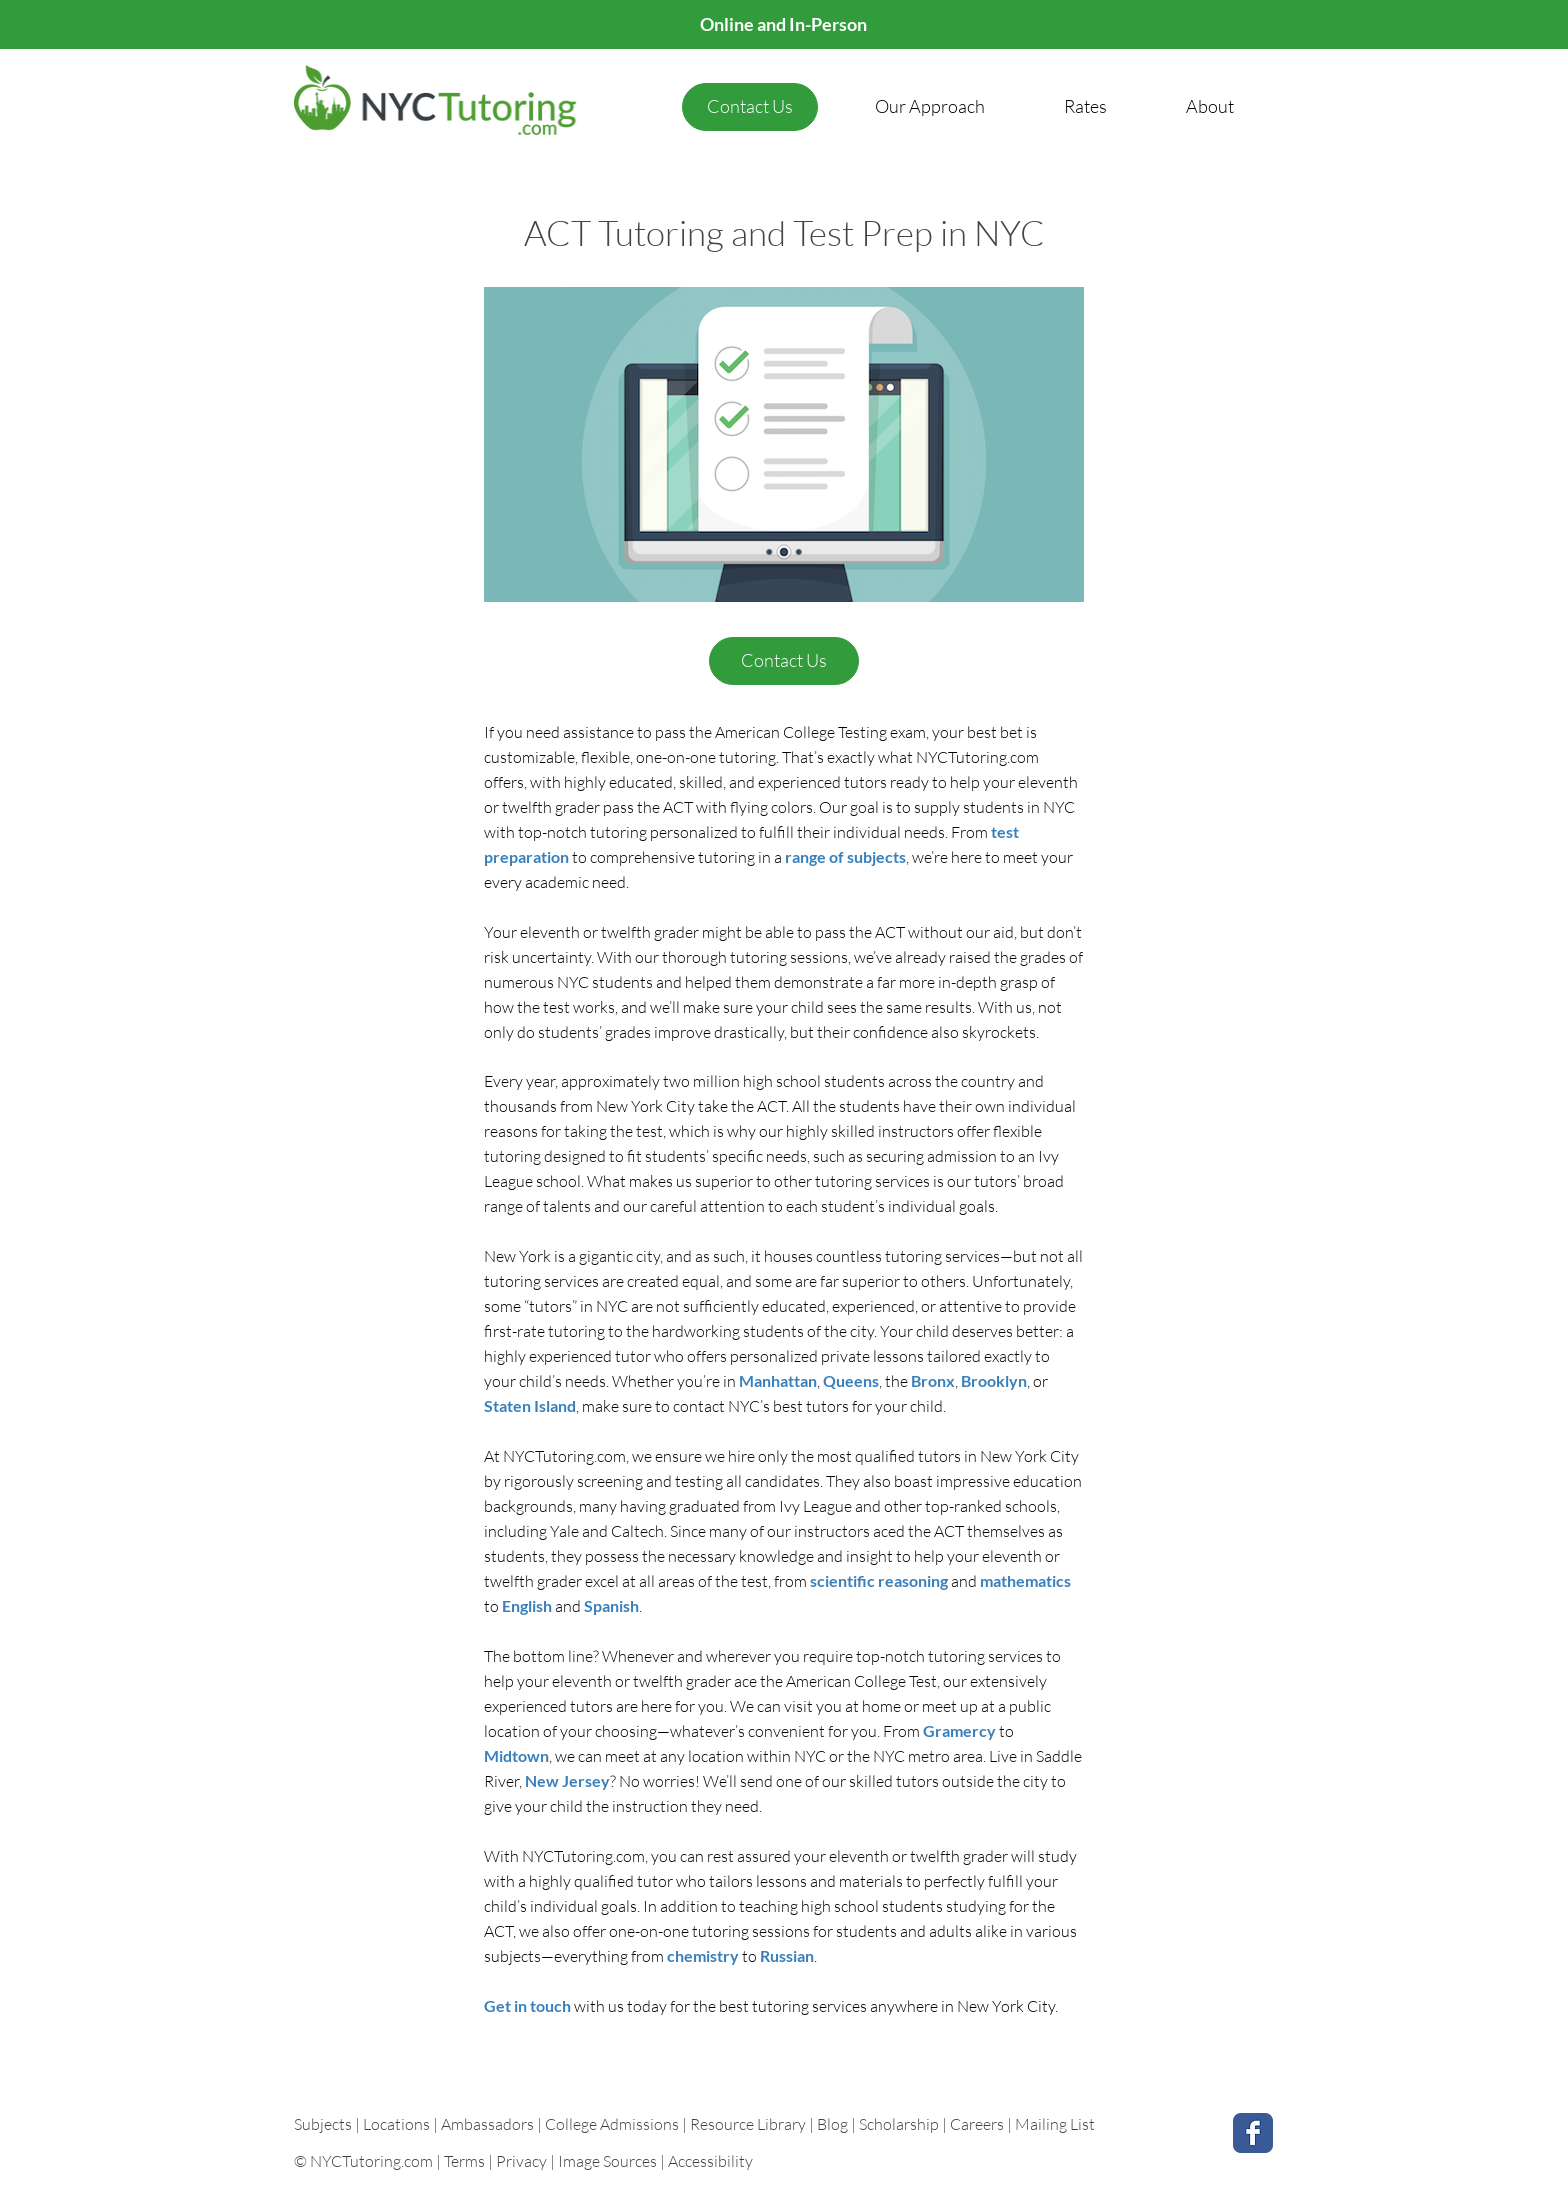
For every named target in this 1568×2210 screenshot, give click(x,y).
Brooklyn (994, 1380)
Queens (851, 1380)
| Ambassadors (483, 2124)
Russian (787, 1955)
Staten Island (530, 1405)
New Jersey (567, 1780)
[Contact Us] (750, 107)
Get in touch (527, 2005)
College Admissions (613, 2124)
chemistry (703, 1955)
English (527, 1605)
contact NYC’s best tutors (761, 1406)
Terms (464, 2161)
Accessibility (710, 2161)
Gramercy (959, 1730)
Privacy (521, 2161)
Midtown (516, 1755)
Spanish (611, 1605)
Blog (832, 2124)
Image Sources (607, 2161)
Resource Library (749, 2124)
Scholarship (899, 2124)
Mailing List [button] (1055, 2124)
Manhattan (778, 1380)
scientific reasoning (879, 1580)
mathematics (1025, 1580)
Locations (398, 2124)
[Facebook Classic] (1253, 2133)
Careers (977, 2124)
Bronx (933, 1380)
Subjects (324, 2124)
